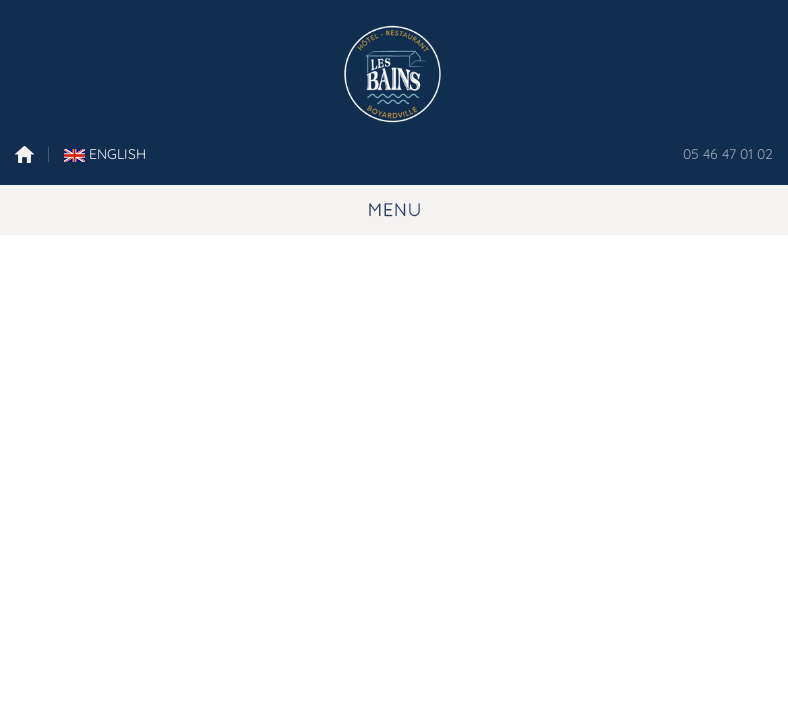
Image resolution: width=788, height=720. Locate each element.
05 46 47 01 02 (728, 154)
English (105, 154)
